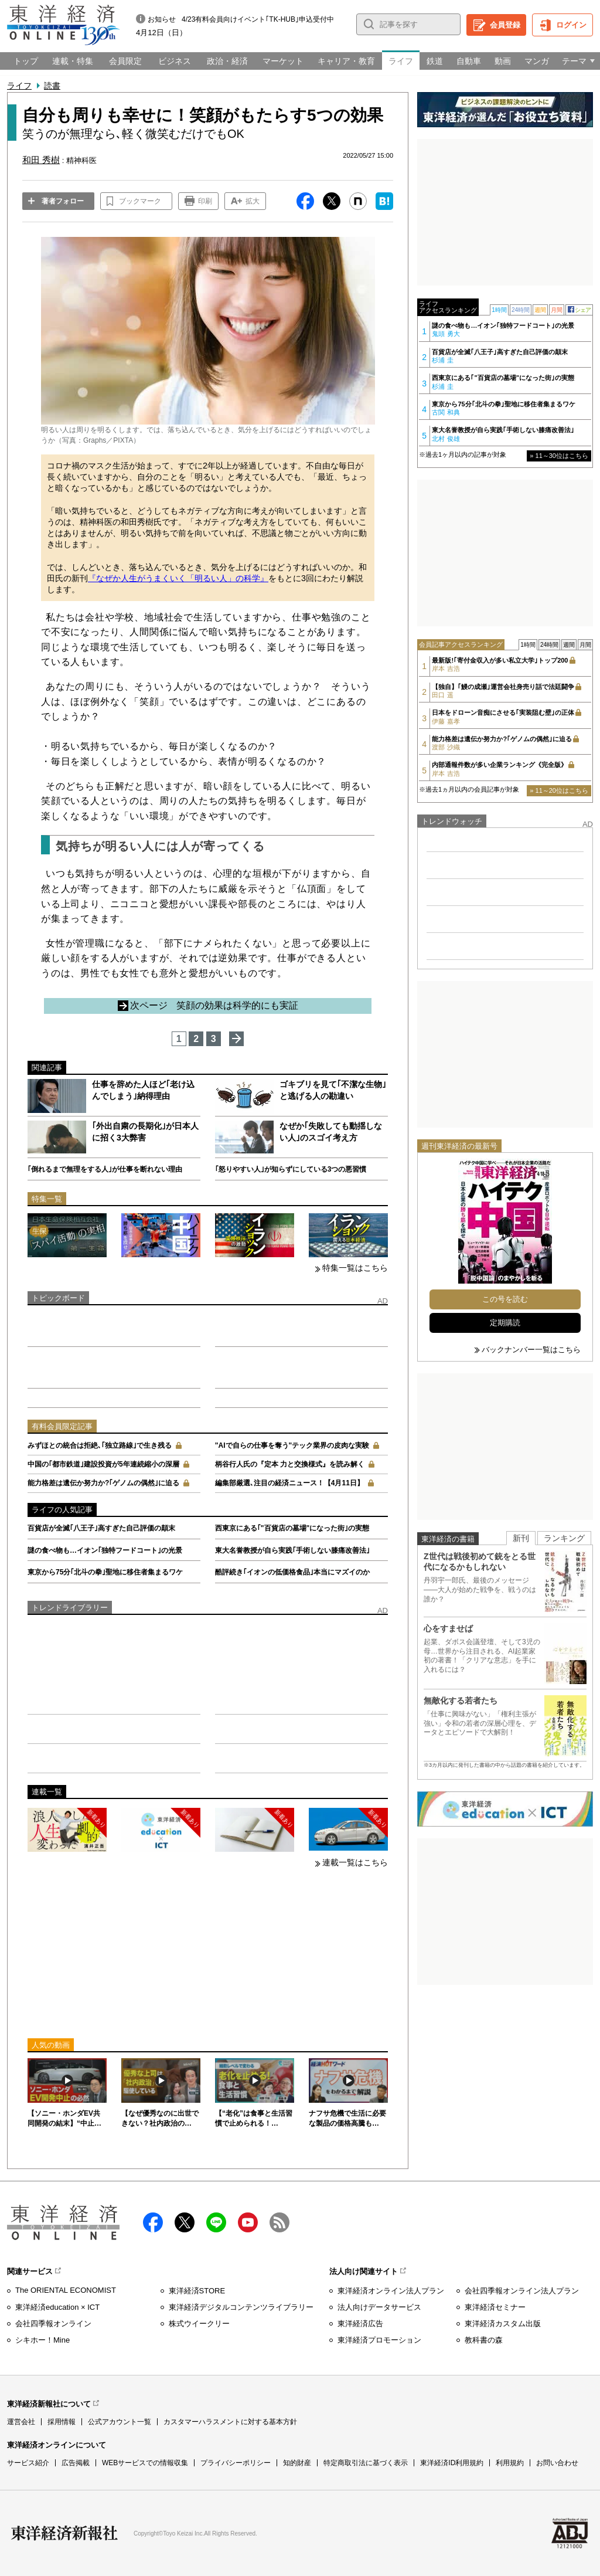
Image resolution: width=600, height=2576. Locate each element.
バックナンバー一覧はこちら (531, 1349)
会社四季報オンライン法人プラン (522, 2290)
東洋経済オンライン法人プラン (391, 2290)
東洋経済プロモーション (379, 2340)
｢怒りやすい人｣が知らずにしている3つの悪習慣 (291, 1169)
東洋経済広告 (360, 2323)
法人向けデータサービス (379, 2307)
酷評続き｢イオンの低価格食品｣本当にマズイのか (292, 1572)
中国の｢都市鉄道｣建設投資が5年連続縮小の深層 (103, 1464)
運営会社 (21, 2421)
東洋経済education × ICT (57, 2307)
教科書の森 (484, 2340)
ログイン (571, 25)
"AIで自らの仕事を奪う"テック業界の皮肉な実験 (292, 1445)
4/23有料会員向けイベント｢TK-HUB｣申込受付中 (258, 19)
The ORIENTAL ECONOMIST (65, 2290)
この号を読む (505, 1299)
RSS (279, 2222)
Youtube (248, 2222)
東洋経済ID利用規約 (451, 2462)
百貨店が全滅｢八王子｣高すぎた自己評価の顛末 (101, 1528)
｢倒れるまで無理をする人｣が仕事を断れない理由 (105, 1169)
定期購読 (505, 1322)
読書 (52, 85)
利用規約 (510, 2462)
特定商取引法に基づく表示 (365, 2462)
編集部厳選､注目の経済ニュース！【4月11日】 (289, 1483)
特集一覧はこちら (355, 1267)
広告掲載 (76, 2462)
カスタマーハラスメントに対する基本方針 (230, 2421)
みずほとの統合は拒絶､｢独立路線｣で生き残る (100, 1445)
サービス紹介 (28, 2462)
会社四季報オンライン (53, 2323)
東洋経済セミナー (495, 2307)
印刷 (205, 201)
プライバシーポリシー (235, 2462)
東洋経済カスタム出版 (503, 2323)
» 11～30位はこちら (559, 455)
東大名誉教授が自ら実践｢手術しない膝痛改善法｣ (292, 1550)
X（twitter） (185, 2222)
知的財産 (297, 2462)
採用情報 (61, 2421)
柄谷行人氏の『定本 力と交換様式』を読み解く (289, 1464)
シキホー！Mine (42, 2340)
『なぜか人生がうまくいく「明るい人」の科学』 (178, 578)
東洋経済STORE (197, 2290)
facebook (153, 2222)
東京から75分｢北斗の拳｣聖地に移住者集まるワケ (105, 1572)
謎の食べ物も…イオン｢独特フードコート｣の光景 (105, 1550)
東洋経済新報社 (64, 2533)
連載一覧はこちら (355, 1862)
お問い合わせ (557, 2462)
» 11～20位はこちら (559, 790)
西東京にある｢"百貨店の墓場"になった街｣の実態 (292, 1528)
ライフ (19, 85)
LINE (216, 2222)
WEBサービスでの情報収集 (145, 2462)
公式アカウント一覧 (119, 2421)
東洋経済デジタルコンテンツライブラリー (241, 2307)
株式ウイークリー (199, 2323)
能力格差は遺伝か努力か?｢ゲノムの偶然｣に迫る (103, 1483)
